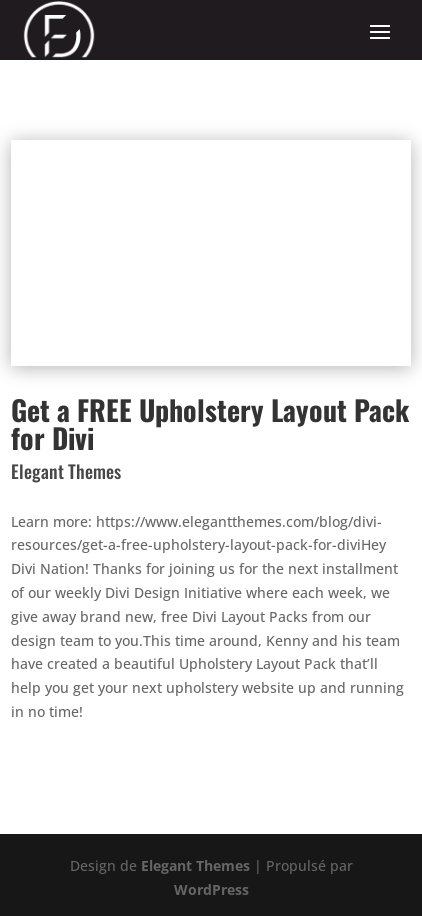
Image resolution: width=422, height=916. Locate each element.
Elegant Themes (195, 865)
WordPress (211, 889)
